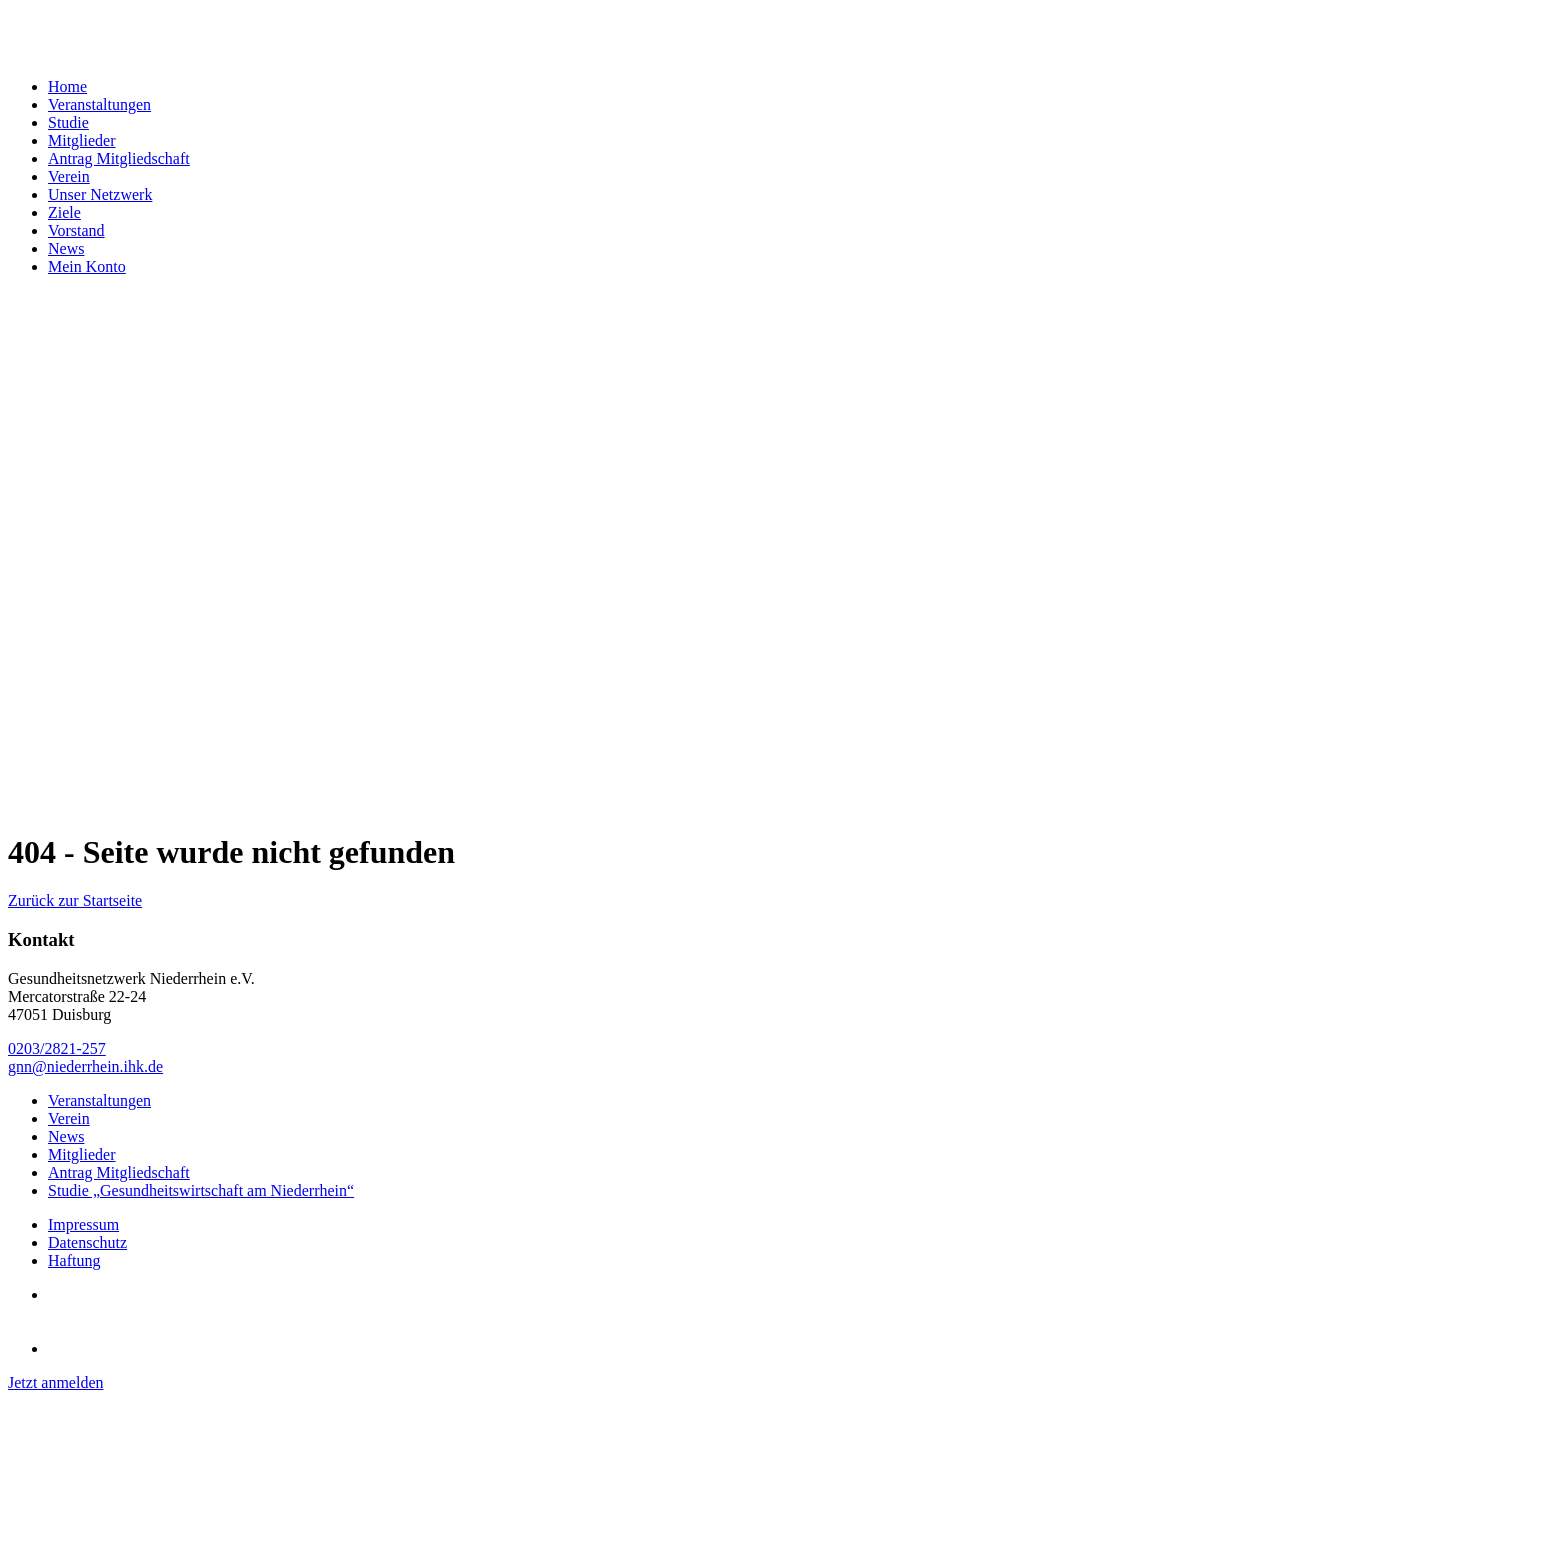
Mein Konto (87, 266)
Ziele (64, 212)
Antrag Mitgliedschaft (119, 158)
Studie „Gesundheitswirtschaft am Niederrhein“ (201, 1190)
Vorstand (76, 230)
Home (67, 86)
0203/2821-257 (57, 1048)
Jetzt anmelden (56, 1382)
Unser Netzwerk (100, 194)
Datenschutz (87, 1242)
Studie (68, 122)
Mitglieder (82, 140)
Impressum (83, 1224)
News (66, 248)
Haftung (74, 1260)
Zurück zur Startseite (75, 900)
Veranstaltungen (99, 104)
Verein (69, 176)
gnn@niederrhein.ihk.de (85, 1066)
